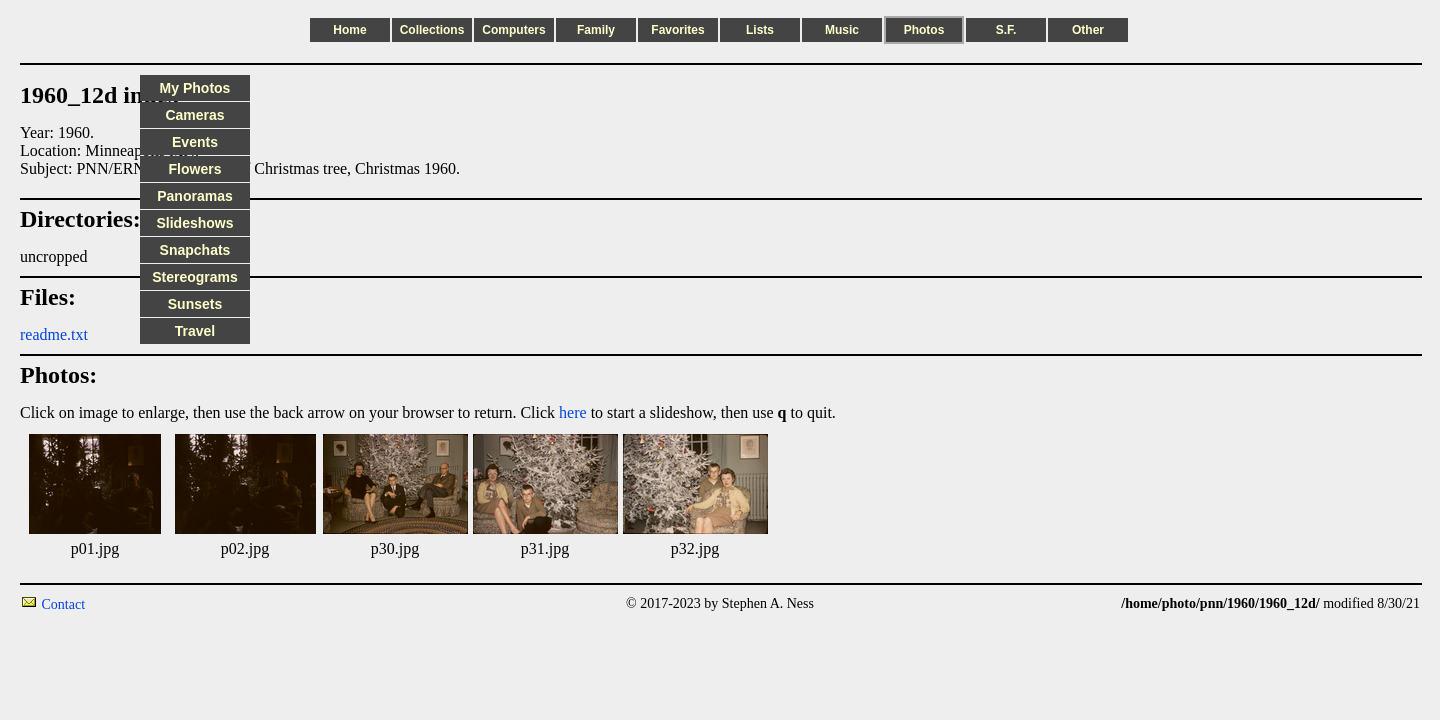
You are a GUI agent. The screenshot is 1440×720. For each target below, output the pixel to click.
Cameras (194, 115)
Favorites (677, 30)
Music (842, 30)
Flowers (195, 169)
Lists (760, 30)
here (573, 412)
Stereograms (195, 277)
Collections (432, 30)
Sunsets (195, 304)
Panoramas (194, 196)
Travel (195, 331)
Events (195, 142)
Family (596, 30)
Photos (924, 30)
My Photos (195, 88)
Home (349, 30)
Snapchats (195, 250)
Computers (513, 30)
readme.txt (54, 334)
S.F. (1006, 30)
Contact (64, 604)
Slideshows (194, 223)
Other (1088, 30)
